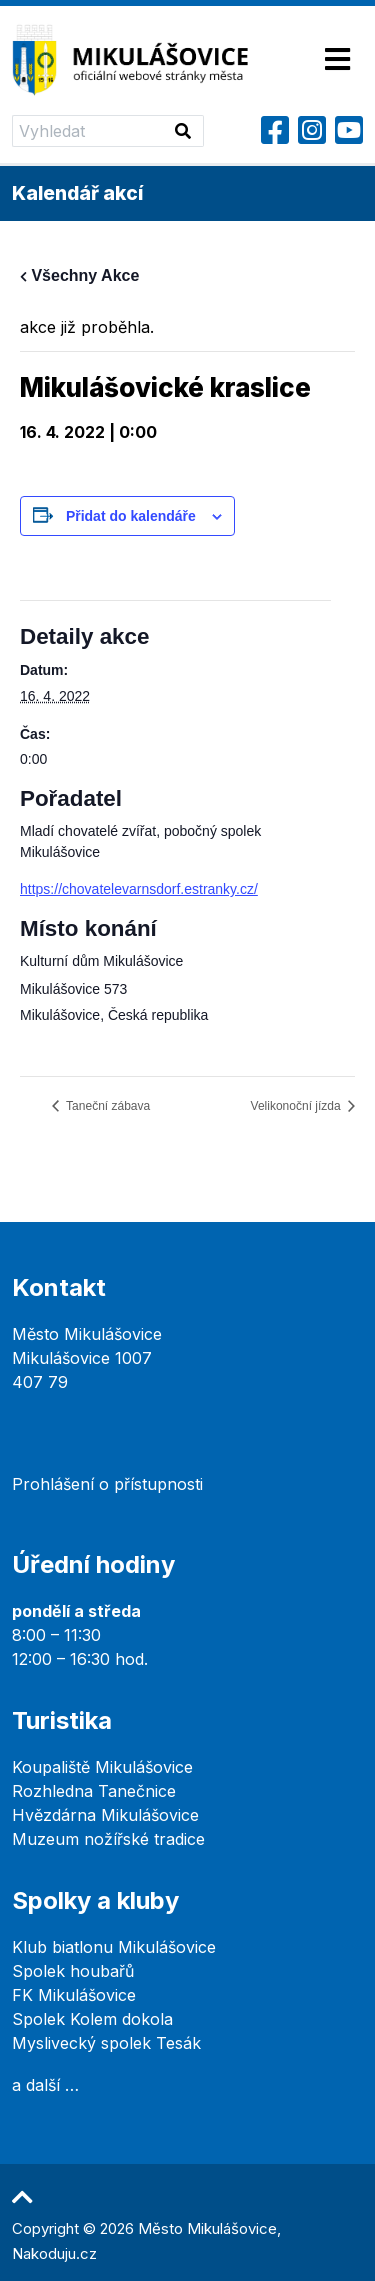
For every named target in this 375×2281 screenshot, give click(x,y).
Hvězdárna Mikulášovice (105, 1815)
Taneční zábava (106, 1106)
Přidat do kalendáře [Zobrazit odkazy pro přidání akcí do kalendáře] (131, 516)
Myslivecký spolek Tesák (106, 2043)
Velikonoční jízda (297, 1106)
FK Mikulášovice (74, 1995)
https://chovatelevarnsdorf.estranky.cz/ (139, 889)
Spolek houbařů (73, 1971)
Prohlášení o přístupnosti (107, 1484)
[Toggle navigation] (337, 60)
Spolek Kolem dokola (92, 2019)
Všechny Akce (79, 275)
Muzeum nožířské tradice (108, 1839)
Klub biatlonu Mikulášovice (114, 1947)
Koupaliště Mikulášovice (102, 1767)
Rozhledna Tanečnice (94, 1791)
